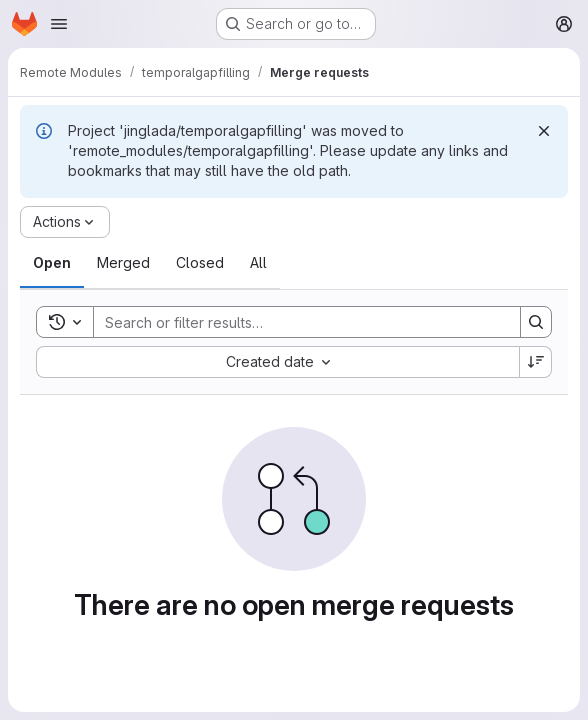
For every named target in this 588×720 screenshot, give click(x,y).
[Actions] (65, 222)
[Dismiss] (544, 131)
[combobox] (277, 362)
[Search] (297, 322)
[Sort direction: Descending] (536, 362)
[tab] (52, 263)
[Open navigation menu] (59, 24)
